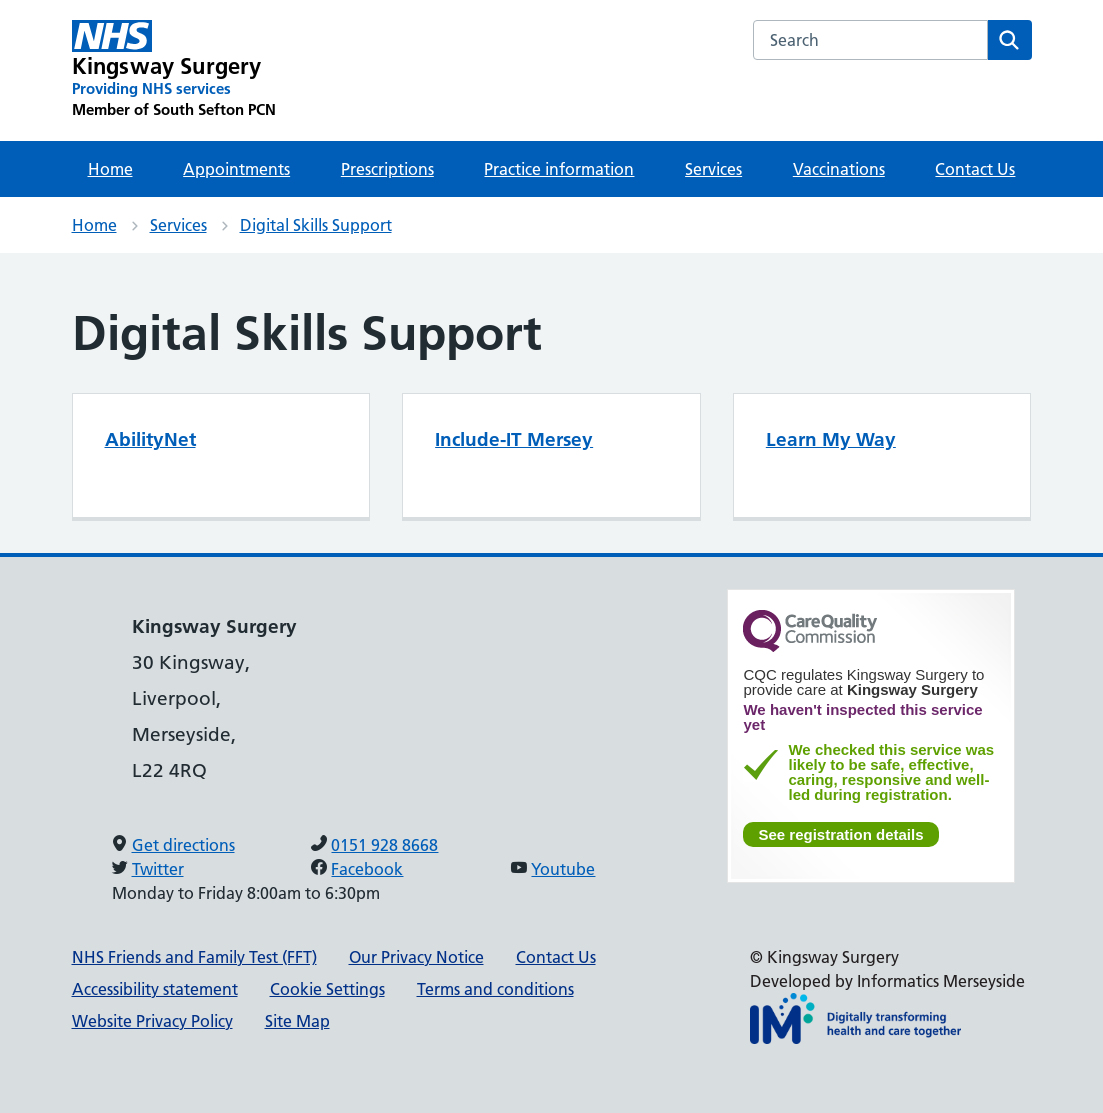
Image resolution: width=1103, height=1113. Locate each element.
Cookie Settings (327, 989)
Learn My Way (831, 439)
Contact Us (975, 169)
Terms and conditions (495, 989)
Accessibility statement (155, 989)
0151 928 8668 (384, 845)
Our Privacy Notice (416, 957)
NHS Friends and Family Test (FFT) (194, 957)
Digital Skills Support (316, 225)
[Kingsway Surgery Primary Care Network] (174, 70)
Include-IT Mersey (514, 439)
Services (713, 169)
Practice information (559, 169)
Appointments (236, 169)
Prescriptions (387, 169)
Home (110, 169)
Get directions (183, 845)
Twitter (158, 869)
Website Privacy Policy (152, 1021)
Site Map (297, 1021)
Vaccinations (839, 169)
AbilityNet (150, 439)
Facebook (367, 869)
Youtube (563, 869)
